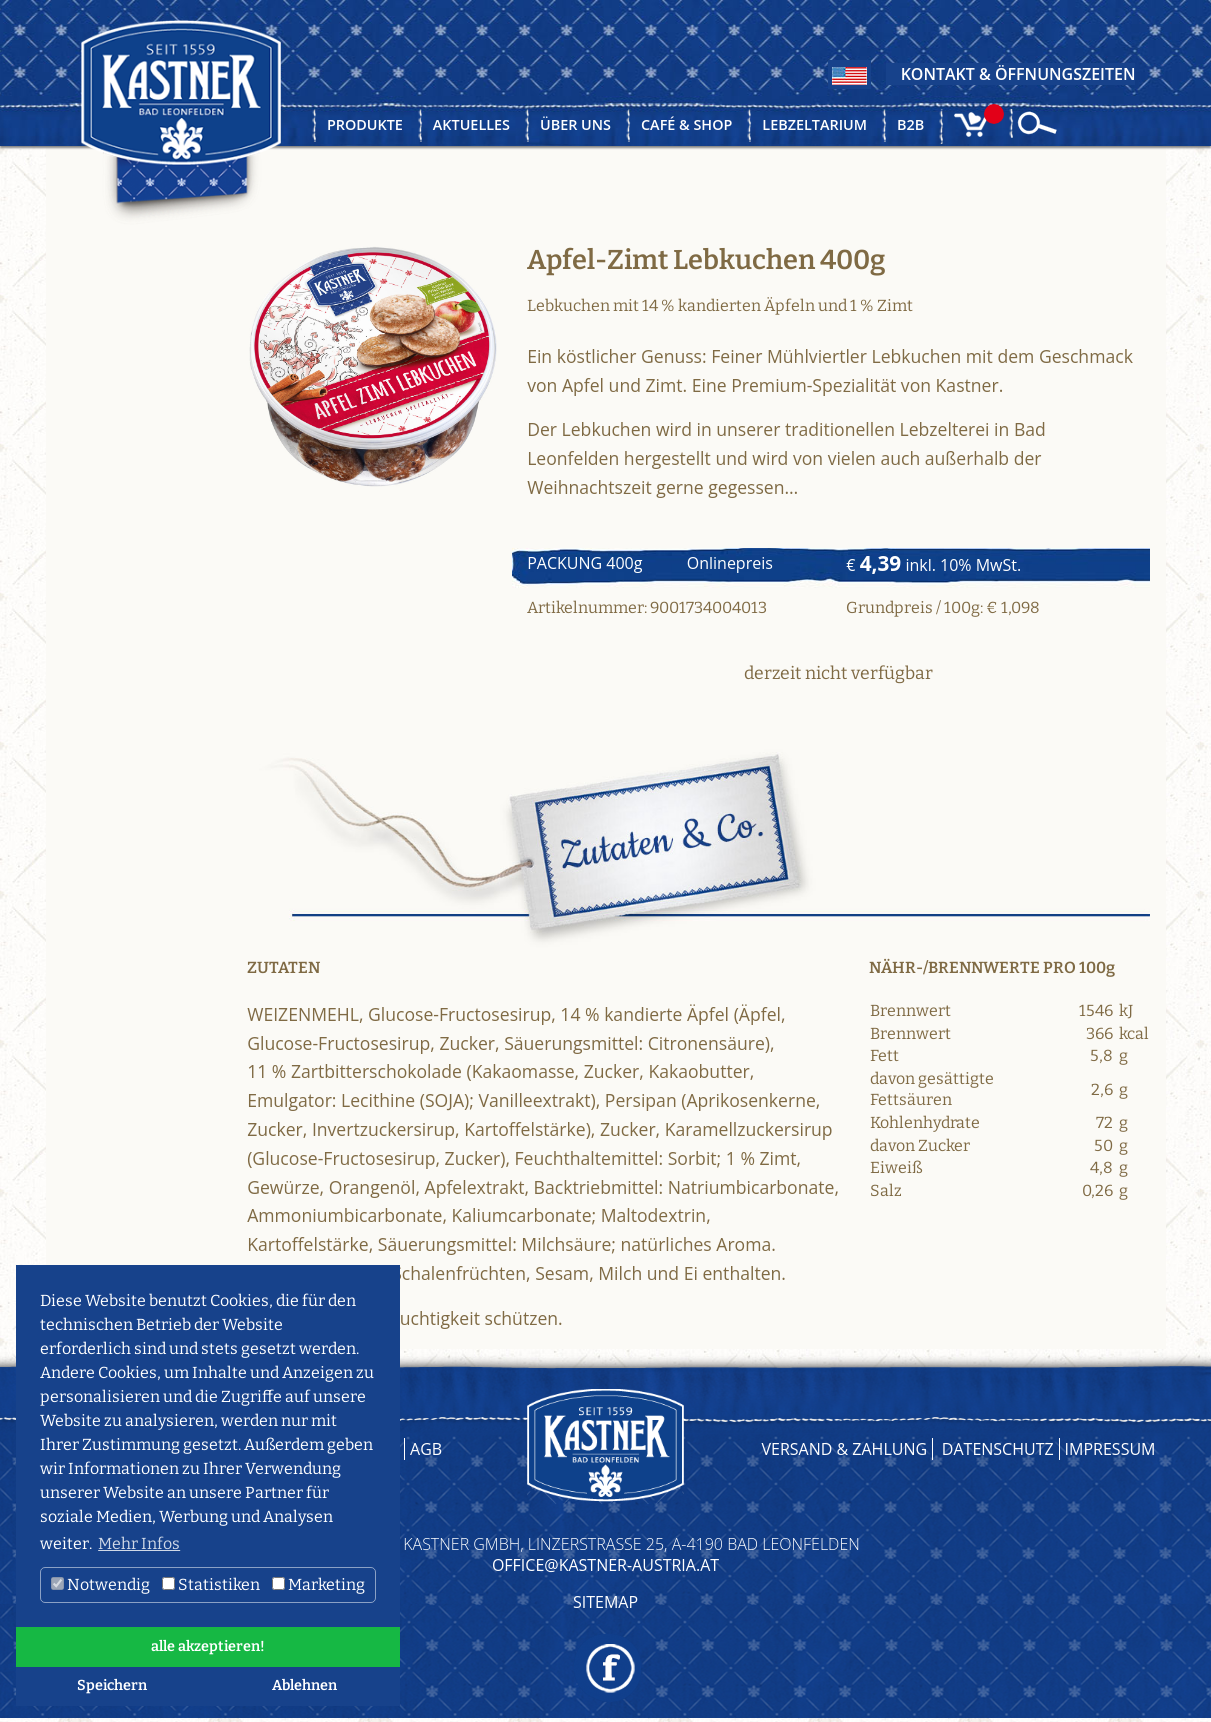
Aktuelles (471, 124)
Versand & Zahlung (845, 1449)
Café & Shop (686, 124)
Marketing (318, 1584)
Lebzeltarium (814, 124)
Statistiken (211, 1584)
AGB (426, 1449)
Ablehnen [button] (304, 1685)
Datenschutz (998, 1449)
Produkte (365, 124)
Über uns (575, 124)
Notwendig (100, 1584)
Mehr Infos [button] (139, 1543)
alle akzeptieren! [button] (208, 1646)
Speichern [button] (112, 1685)
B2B (910, 124)
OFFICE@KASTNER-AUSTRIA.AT (605, 1565)
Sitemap (605, 1602)
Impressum (1110, 1449)
